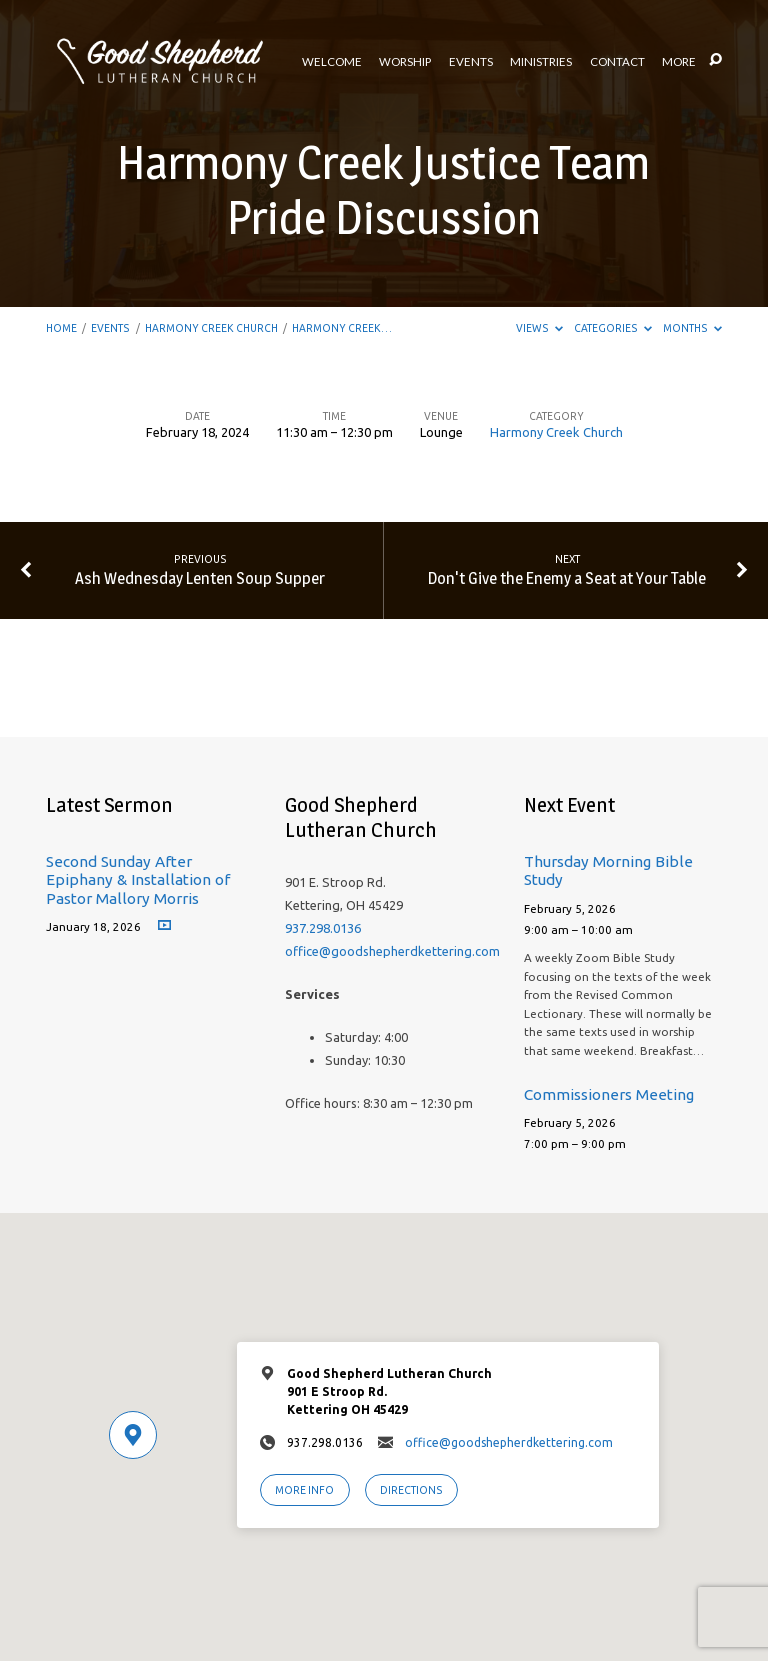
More (679, 62)
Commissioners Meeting (609, 1094)
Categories (613, 328)
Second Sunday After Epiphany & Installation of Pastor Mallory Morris (138, 880)
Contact (617, 62)
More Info (304, 1490)
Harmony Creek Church (211, 328)
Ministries (541, 62)
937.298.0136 (323, 928)
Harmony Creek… (342, 328)
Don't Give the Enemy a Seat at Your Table (567, 578)
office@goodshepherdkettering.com (392, 951)
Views (539, 328)
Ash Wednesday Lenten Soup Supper (200, 578)
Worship (405, 62)
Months (692, 328)
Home (61, 328)
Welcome (332, 62)
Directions (411, 1490)
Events (471, 62)
